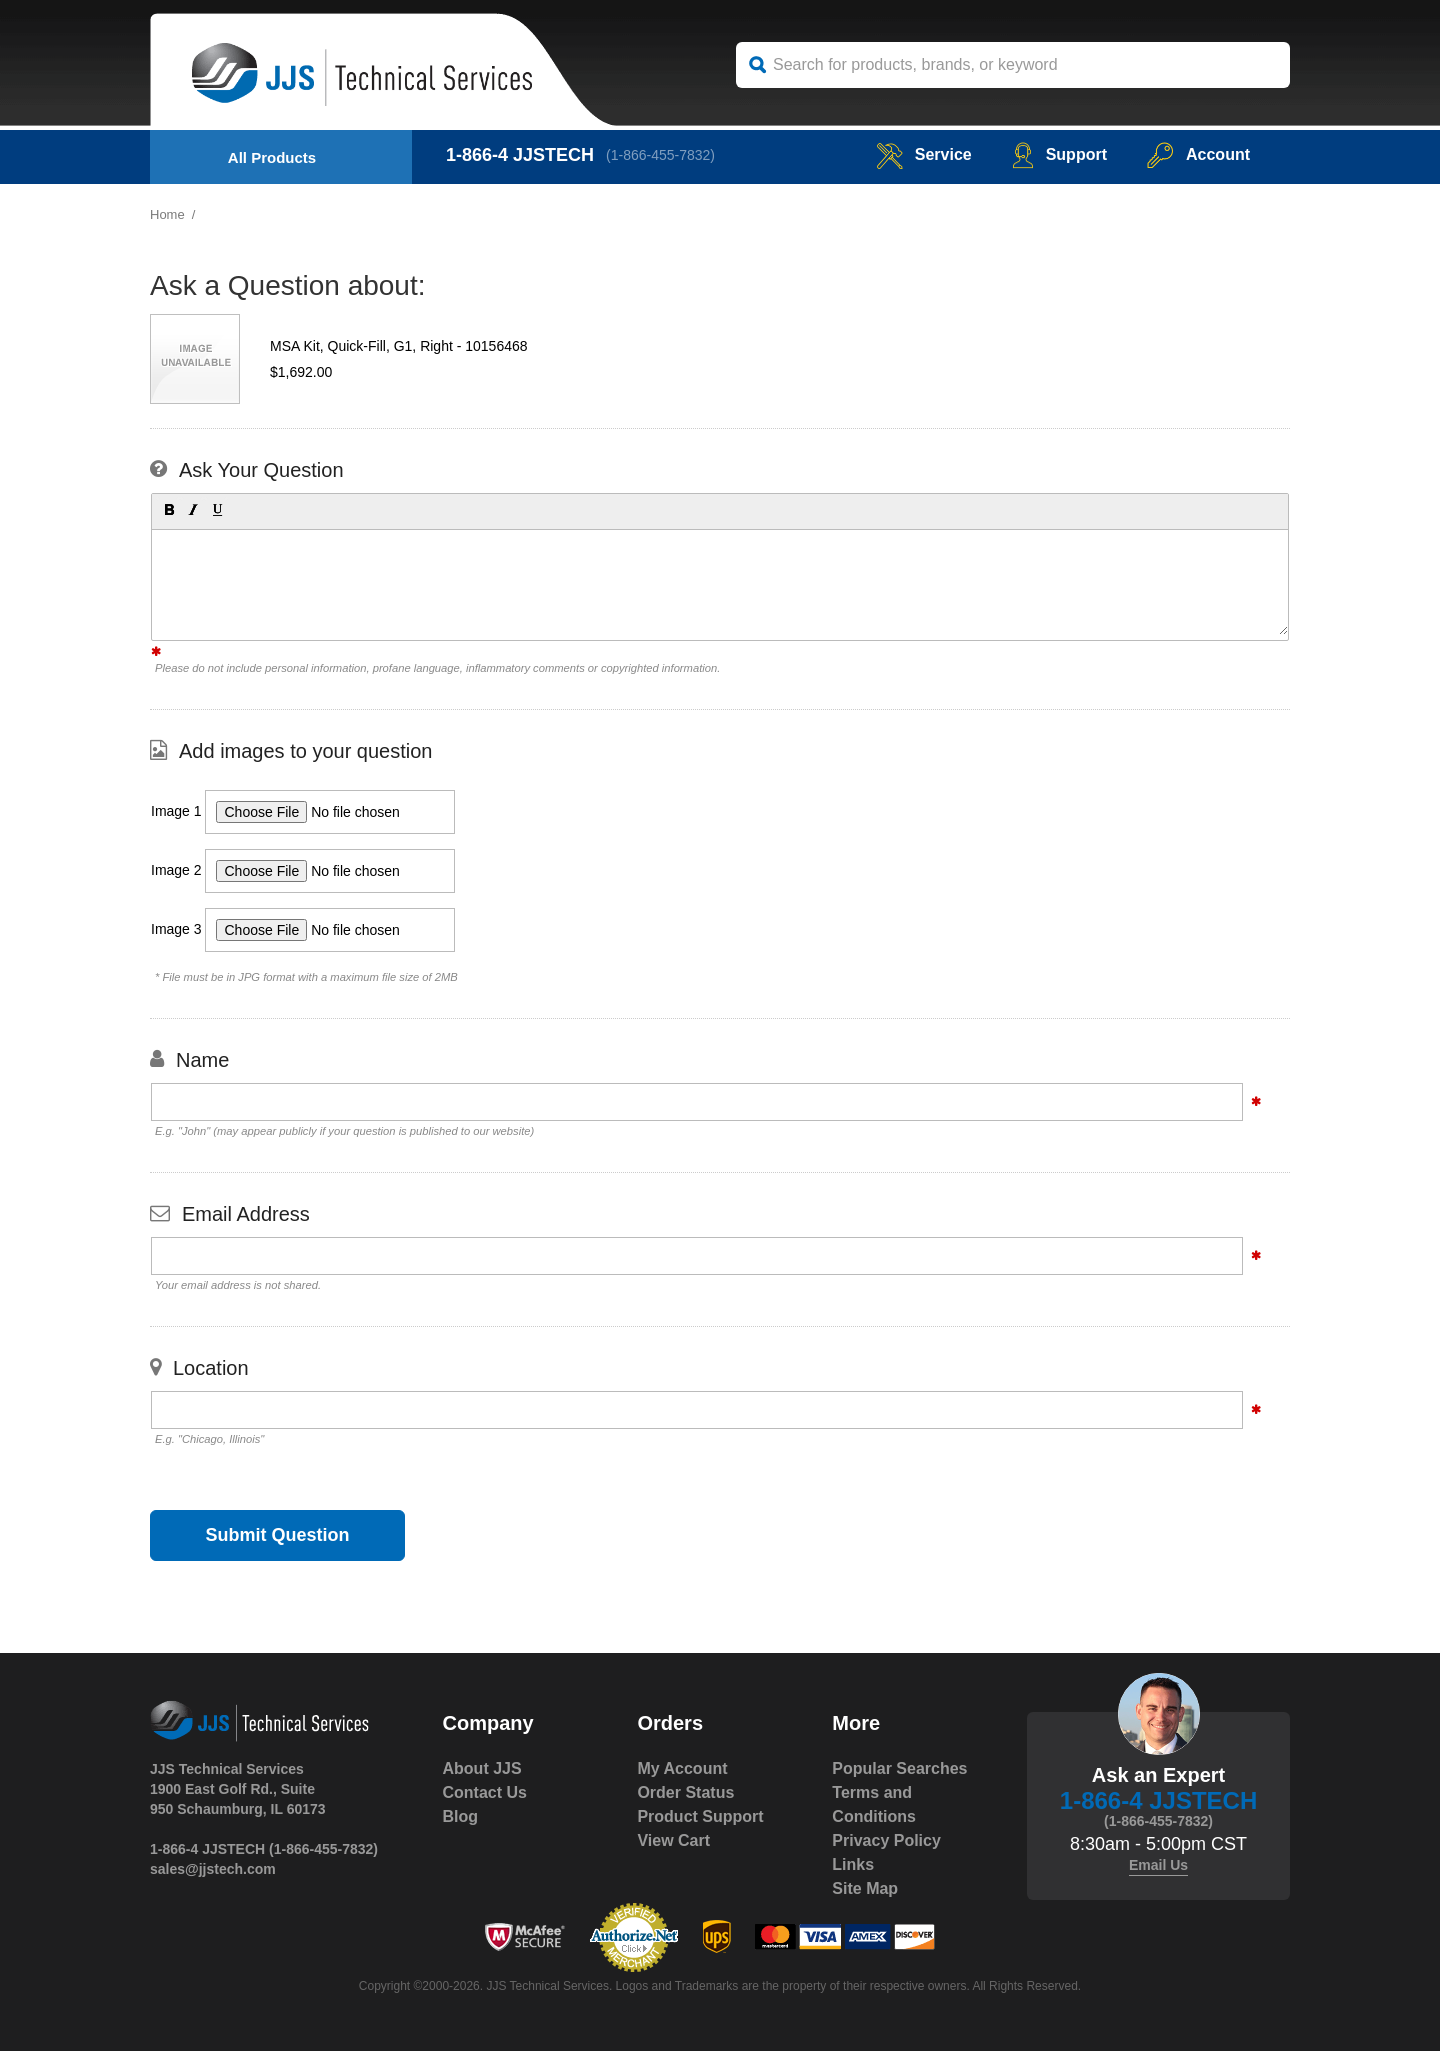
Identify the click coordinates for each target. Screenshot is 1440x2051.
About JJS (482, 1768)
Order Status (685, 1792)
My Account (682, 1768)
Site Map (865, 1888)
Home (167, 214)
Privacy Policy (886, 1840)
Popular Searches (899, 1768)
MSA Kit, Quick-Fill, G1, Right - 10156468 (399, 346)
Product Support (700, 1816)
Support (1059, 154)
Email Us (1158, 1865)
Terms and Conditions (874, 1804)
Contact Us (485, 1792)
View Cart (673, 1840)
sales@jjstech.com (213, 1869)
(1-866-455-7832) (660, 155)
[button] (168, 509)
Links (853, 1864)
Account (1198, 154)
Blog (461, 1816)
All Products (272, 157)
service (924, 154)
